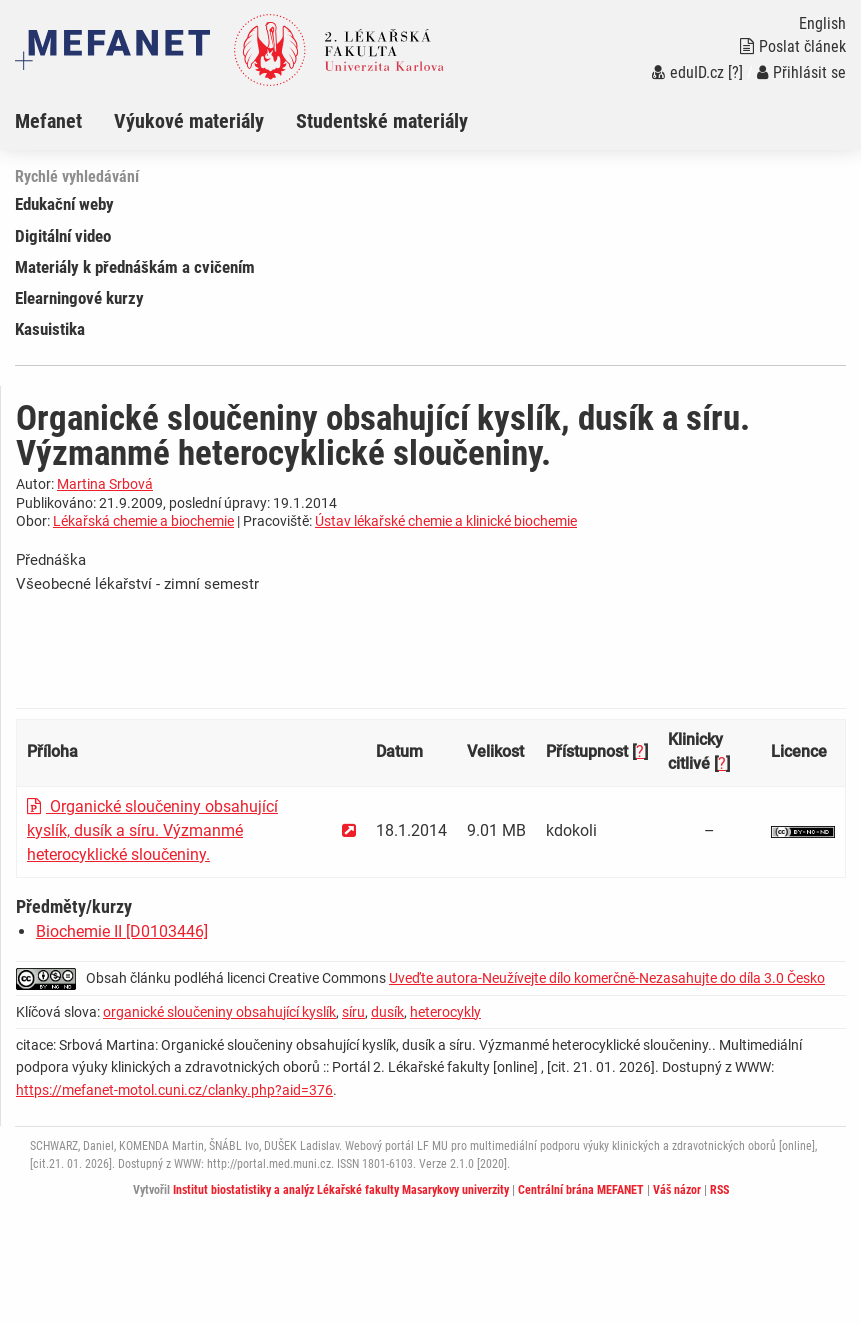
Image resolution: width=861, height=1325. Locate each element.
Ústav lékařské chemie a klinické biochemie (446, 521)
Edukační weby (64, 204)
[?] (735, 72)
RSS (719, 1190)
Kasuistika (50, 329)
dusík (387, 1012)
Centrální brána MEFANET (581, 1190)
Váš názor (677, 1190)
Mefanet (48, 121)
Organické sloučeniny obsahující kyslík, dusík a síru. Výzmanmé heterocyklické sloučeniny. (152, 830)
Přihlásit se (801, 72)
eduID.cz (688, 72)
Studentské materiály (382, 121)
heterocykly (445, 1012)
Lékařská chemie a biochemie (143, 521)
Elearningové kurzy (79, 298)
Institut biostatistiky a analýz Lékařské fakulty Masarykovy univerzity (341, 1190)
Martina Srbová (105, 484)
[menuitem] (64, 121)
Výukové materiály (189, 121)
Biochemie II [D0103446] (122, 931)
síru (353, 1012)
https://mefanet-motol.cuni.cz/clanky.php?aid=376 (174, 1090)
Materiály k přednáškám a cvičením (135, 267)
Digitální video (63, 236)
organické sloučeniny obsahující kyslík (219, 1012)
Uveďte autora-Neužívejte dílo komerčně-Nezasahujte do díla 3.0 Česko (607, 978)
